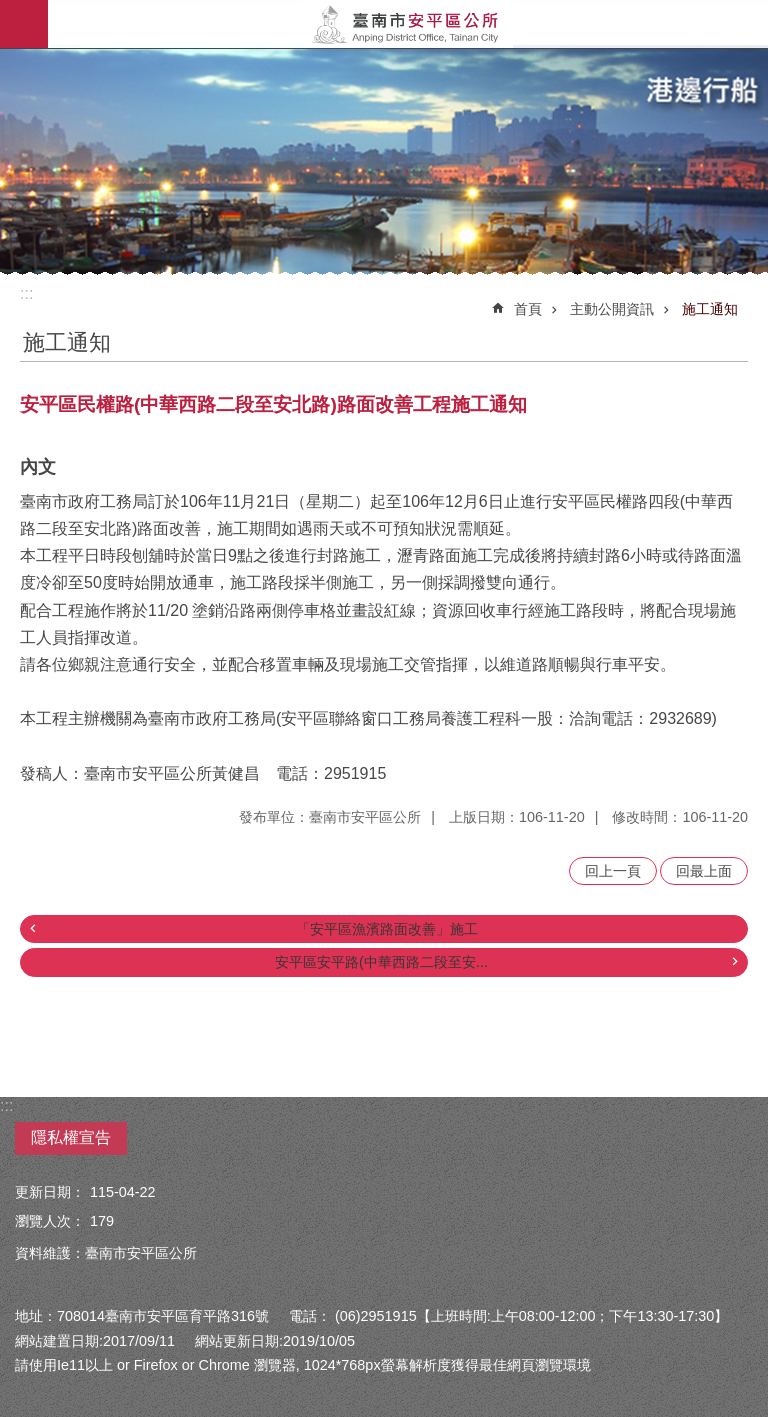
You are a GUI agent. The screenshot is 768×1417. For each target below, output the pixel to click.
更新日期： (50, 1192)
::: (26, 293)
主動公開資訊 (612, 309)
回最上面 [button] (704, 871)
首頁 (528, 309)
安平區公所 (408, 24)
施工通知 (710, 309)
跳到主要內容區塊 (10, 10)
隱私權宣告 (71, 1137)
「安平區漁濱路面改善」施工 (387, 929)
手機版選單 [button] (24, 24)
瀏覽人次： (50, 1221)
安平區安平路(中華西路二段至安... (381, 962)
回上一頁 (613, 871)
